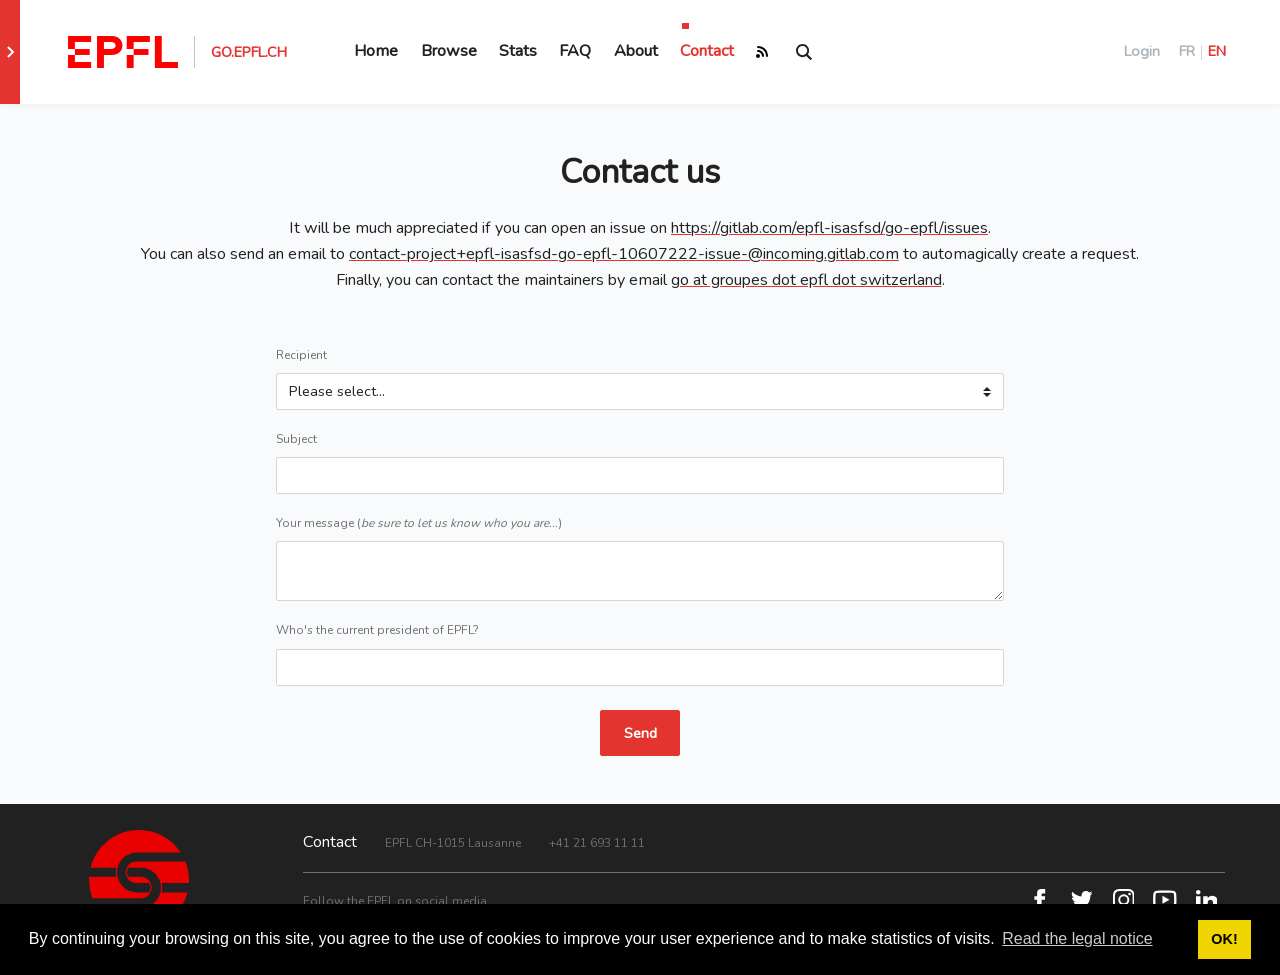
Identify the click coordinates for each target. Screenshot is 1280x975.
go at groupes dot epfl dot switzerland (806, 280)
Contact (707, 51)
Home (376, 51)
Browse (449, 51)
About (636, 51)
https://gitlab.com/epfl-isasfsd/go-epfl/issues (829, 228)
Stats (518, 51)
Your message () (419, 523)
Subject (296, 439)
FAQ (575, 51)
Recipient (301, 355)
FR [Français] (1187, 51)
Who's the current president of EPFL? (377, 630)
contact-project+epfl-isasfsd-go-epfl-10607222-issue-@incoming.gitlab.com (624, 254)
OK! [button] (1224, 939)
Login (1142, 51)
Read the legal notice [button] (1077, 938)
